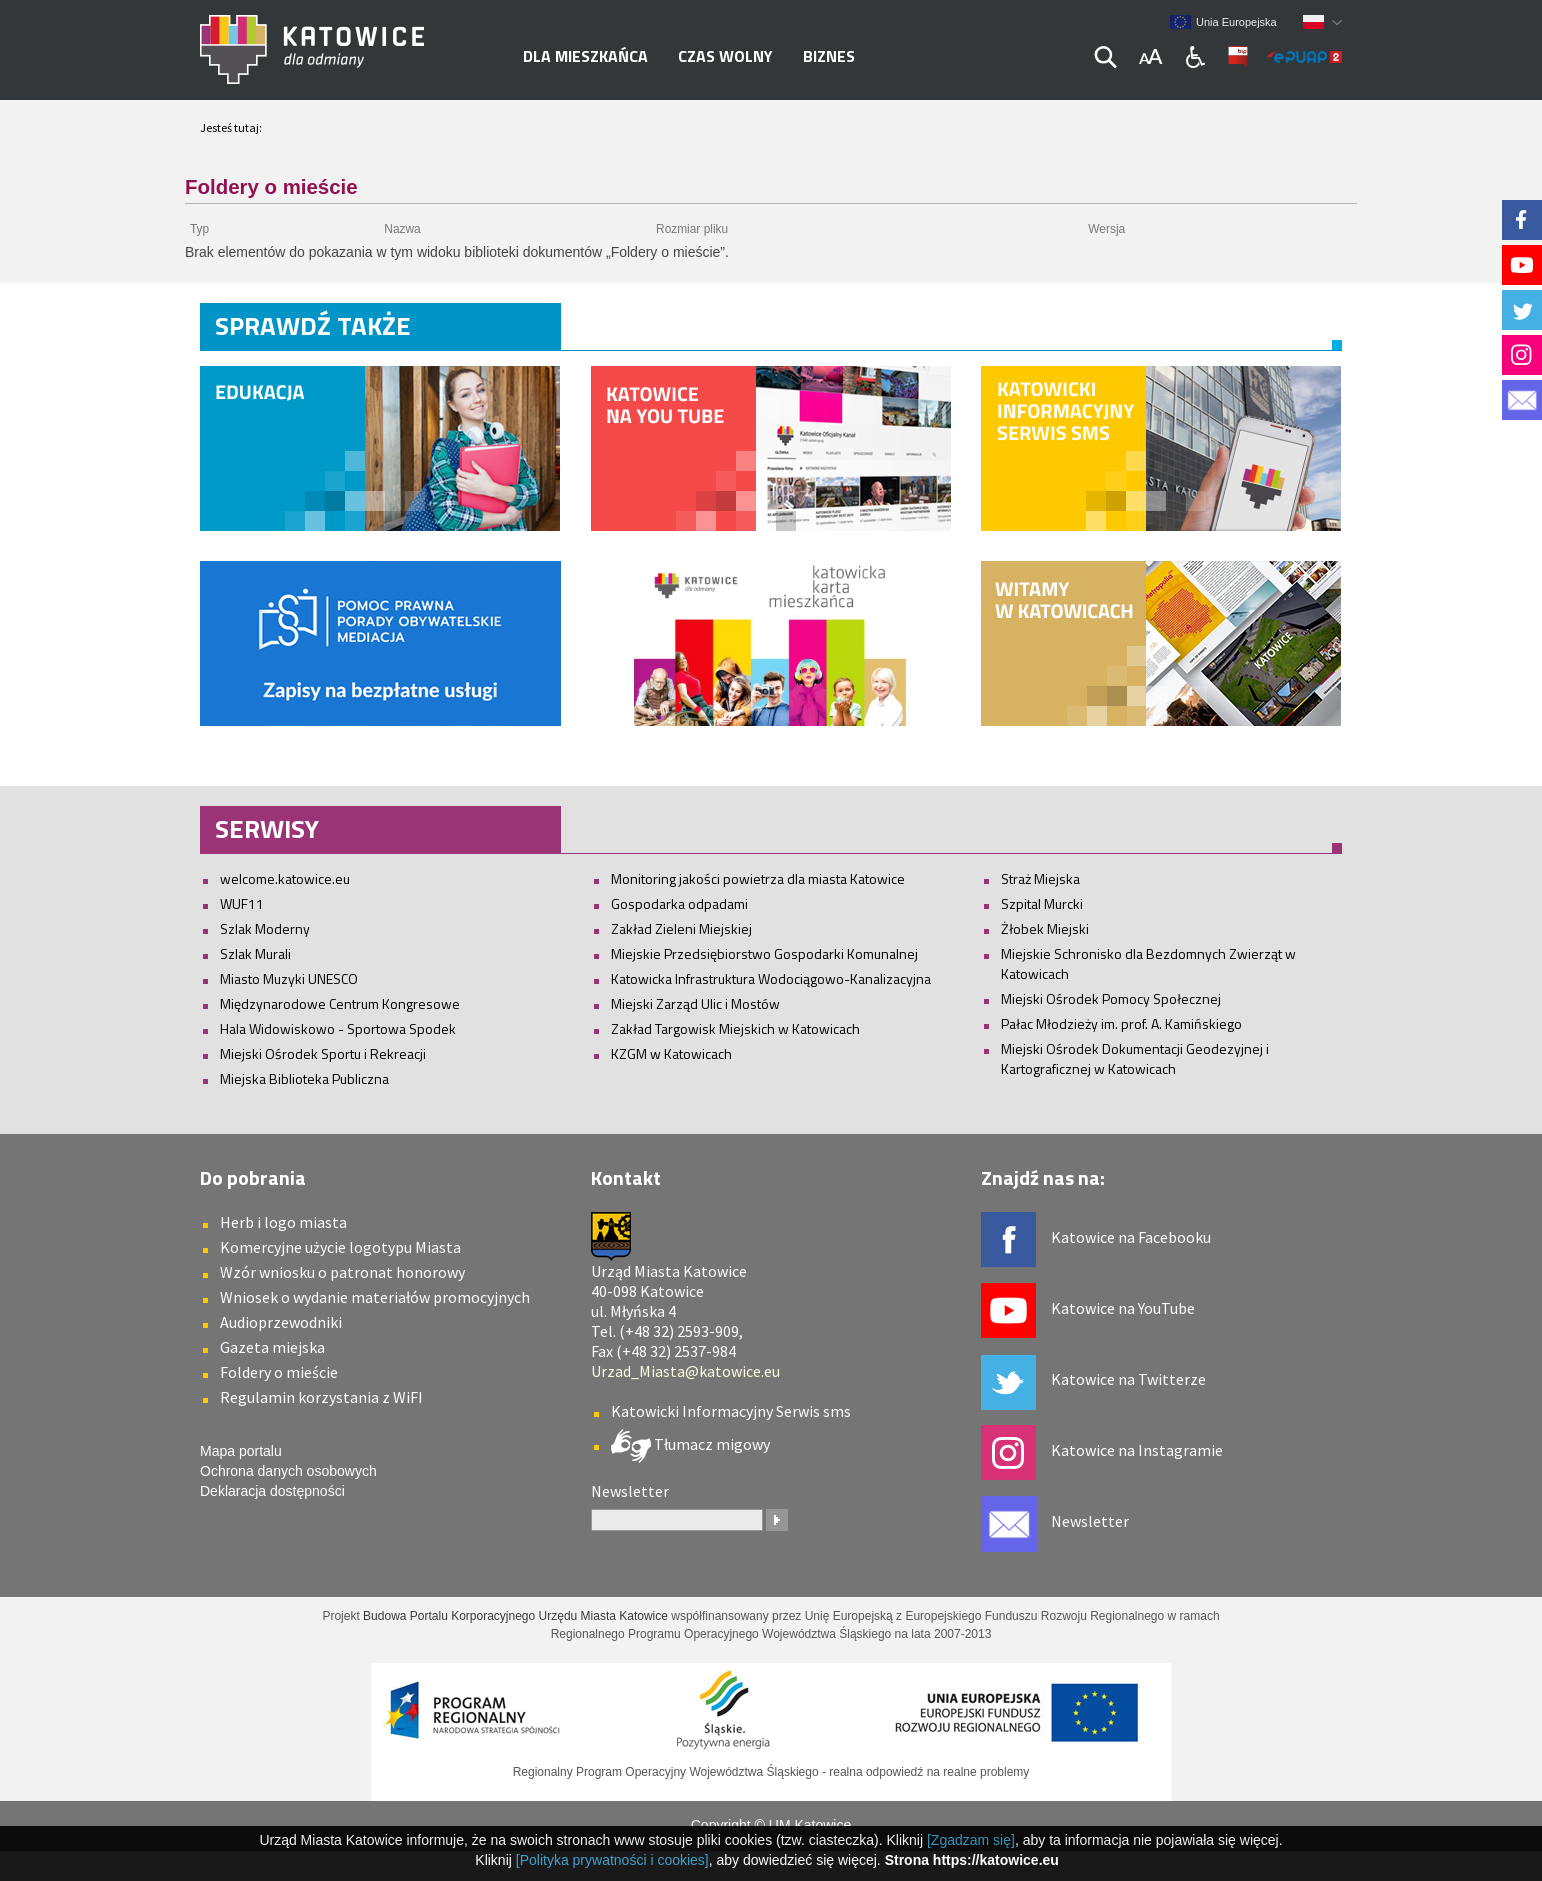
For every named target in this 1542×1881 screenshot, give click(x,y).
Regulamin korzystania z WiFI (321, 1397)
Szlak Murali (255, 953)
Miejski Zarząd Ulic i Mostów (695, 1003)
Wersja (1106, 229)
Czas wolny (725, 56)
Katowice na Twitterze (1128, 1379)
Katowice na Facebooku (1131, 1237)
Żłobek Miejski (1045, 928)
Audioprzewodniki (281, 1322)
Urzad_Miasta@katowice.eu (685, 1371)
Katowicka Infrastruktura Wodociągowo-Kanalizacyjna (771, 978)
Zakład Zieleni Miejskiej (681, 928)
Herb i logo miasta (283, 1222)
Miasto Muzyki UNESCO (289, 978)
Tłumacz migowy (710, 1444)
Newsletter (1090, 1521)
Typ (199, 229)
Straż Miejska (1040, 878)
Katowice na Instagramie (1137, 1450)
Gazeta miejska (272, 1347)
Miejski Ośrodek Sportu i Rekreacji (323, 1053)
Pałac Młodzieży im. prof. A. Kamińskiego (1121, 1023)
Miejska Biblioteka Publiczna (304, 1078)
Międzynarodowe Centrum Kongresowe (340, 1003)
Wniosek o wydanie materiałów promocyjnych (375, 1297)
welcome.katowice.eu (285, 878)
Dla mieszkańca (585, 56)
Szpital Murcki (1042, 903)
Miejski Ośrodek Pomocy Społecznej (1111, 998)
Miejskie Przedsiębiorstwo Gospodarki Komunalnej (764, 953)
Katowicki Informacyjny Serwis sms (731, 1411)
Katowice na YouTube (1123, 1308)
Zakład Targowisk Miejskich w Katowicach (735, 1028)
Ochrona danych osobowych (288, 1471)
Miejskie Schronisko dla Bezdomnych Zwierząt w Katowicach (1148, 963)
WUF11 (242, 903)
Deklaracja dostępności (272, 1491)
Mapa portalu (241, 1451)
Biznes (829, 56)
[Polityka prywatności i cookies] (612, 1860)
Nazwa (402, 229)
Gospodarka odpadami (679, 903)
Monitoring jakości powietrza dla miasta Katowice (758, 878)
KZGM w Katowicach (671, 1053)
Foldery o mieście (279, 1372)
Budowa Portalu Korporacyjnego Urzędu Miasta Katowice (515, 1616)
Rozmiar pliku (692, 229)
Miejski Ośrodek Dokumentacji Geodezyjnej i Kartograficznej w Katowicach (1135, 1058)
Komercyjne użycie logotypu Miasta (340, 1247)
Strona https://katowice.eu (972, 1860)
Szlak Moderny (265, 928)
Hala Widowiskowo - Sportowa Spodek (338, 1028)
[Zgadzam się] (971, 1840)
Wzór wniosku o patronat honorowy (342, 1272)
